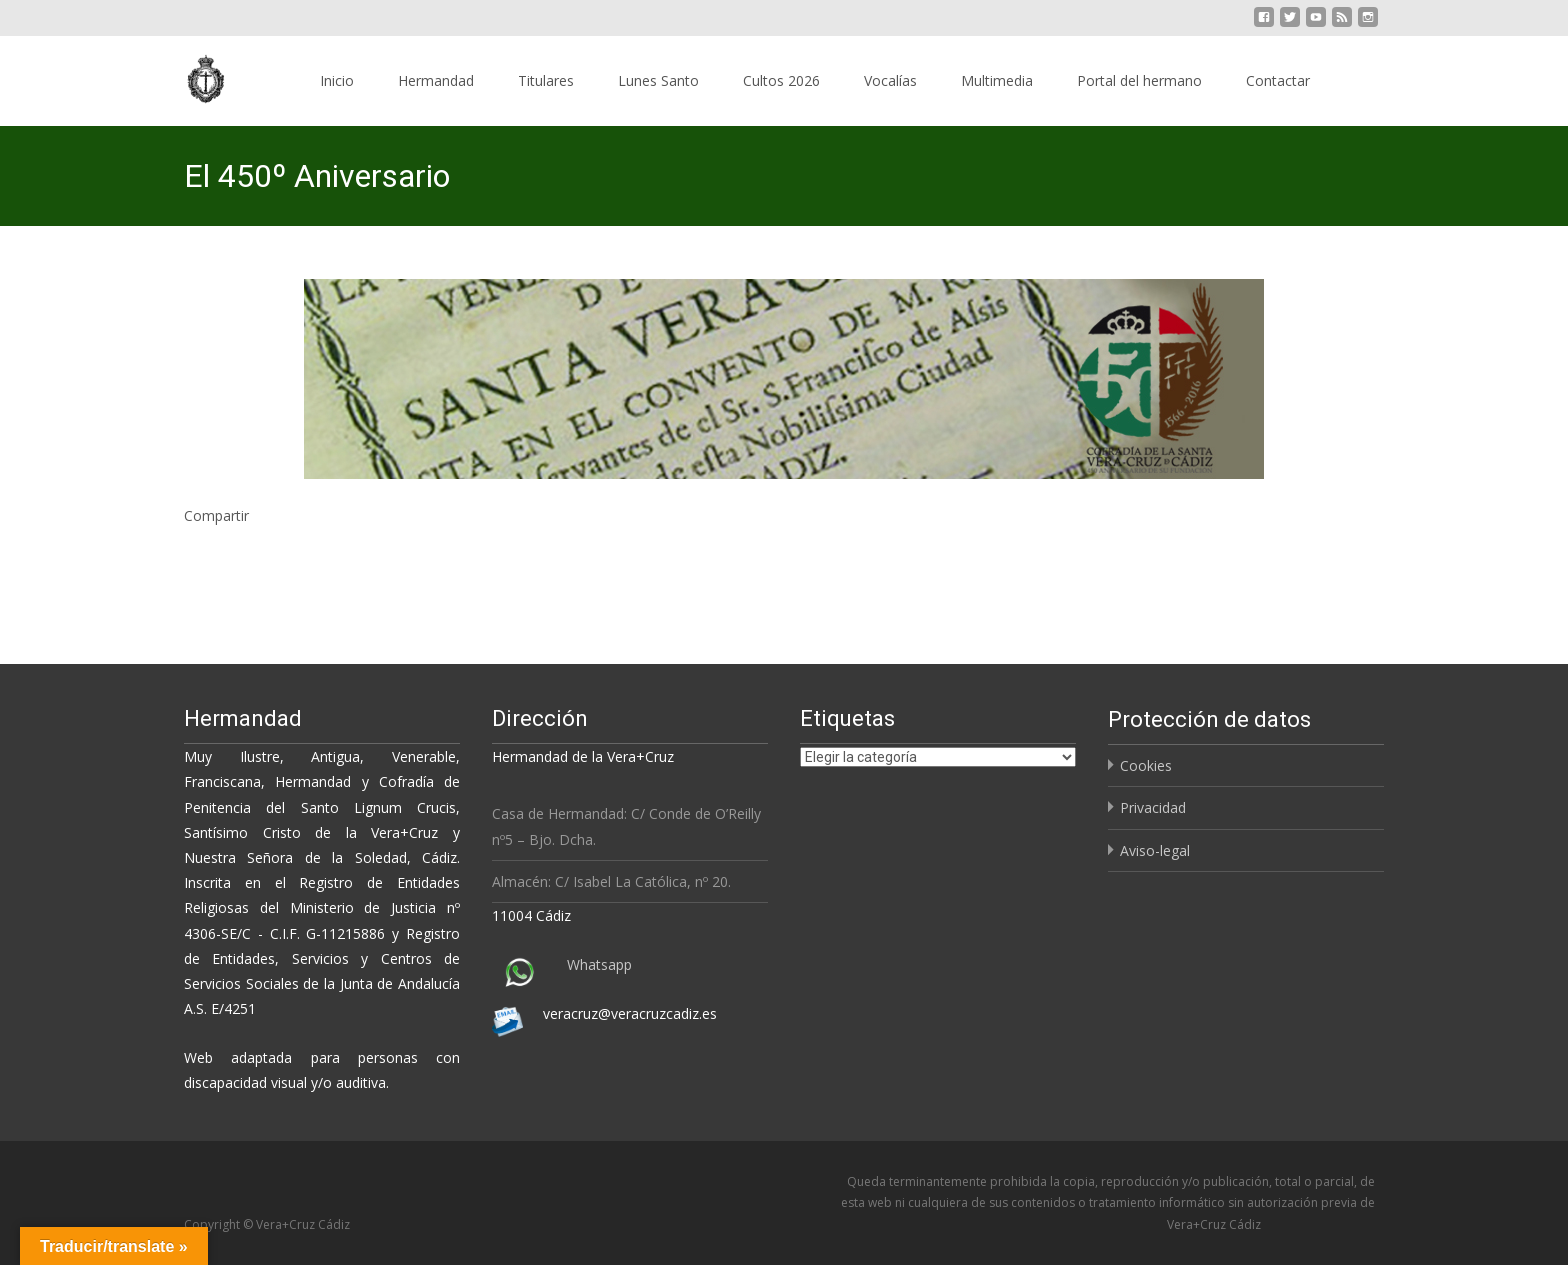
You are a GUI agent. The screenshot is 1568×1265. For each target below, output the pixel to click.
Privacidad (1153, 807)
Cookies (1146, 765)
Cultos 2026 (781, 80)
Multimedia (997, 80)
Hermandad (436, 80)
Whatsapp (599, 964)
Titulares (546, 80)
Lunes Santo (658, 80)
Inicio (337, 80)
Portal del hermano (1139, 80)
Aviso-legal (1155, 850)
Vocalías (890, 80)
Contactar (1278, 80)
